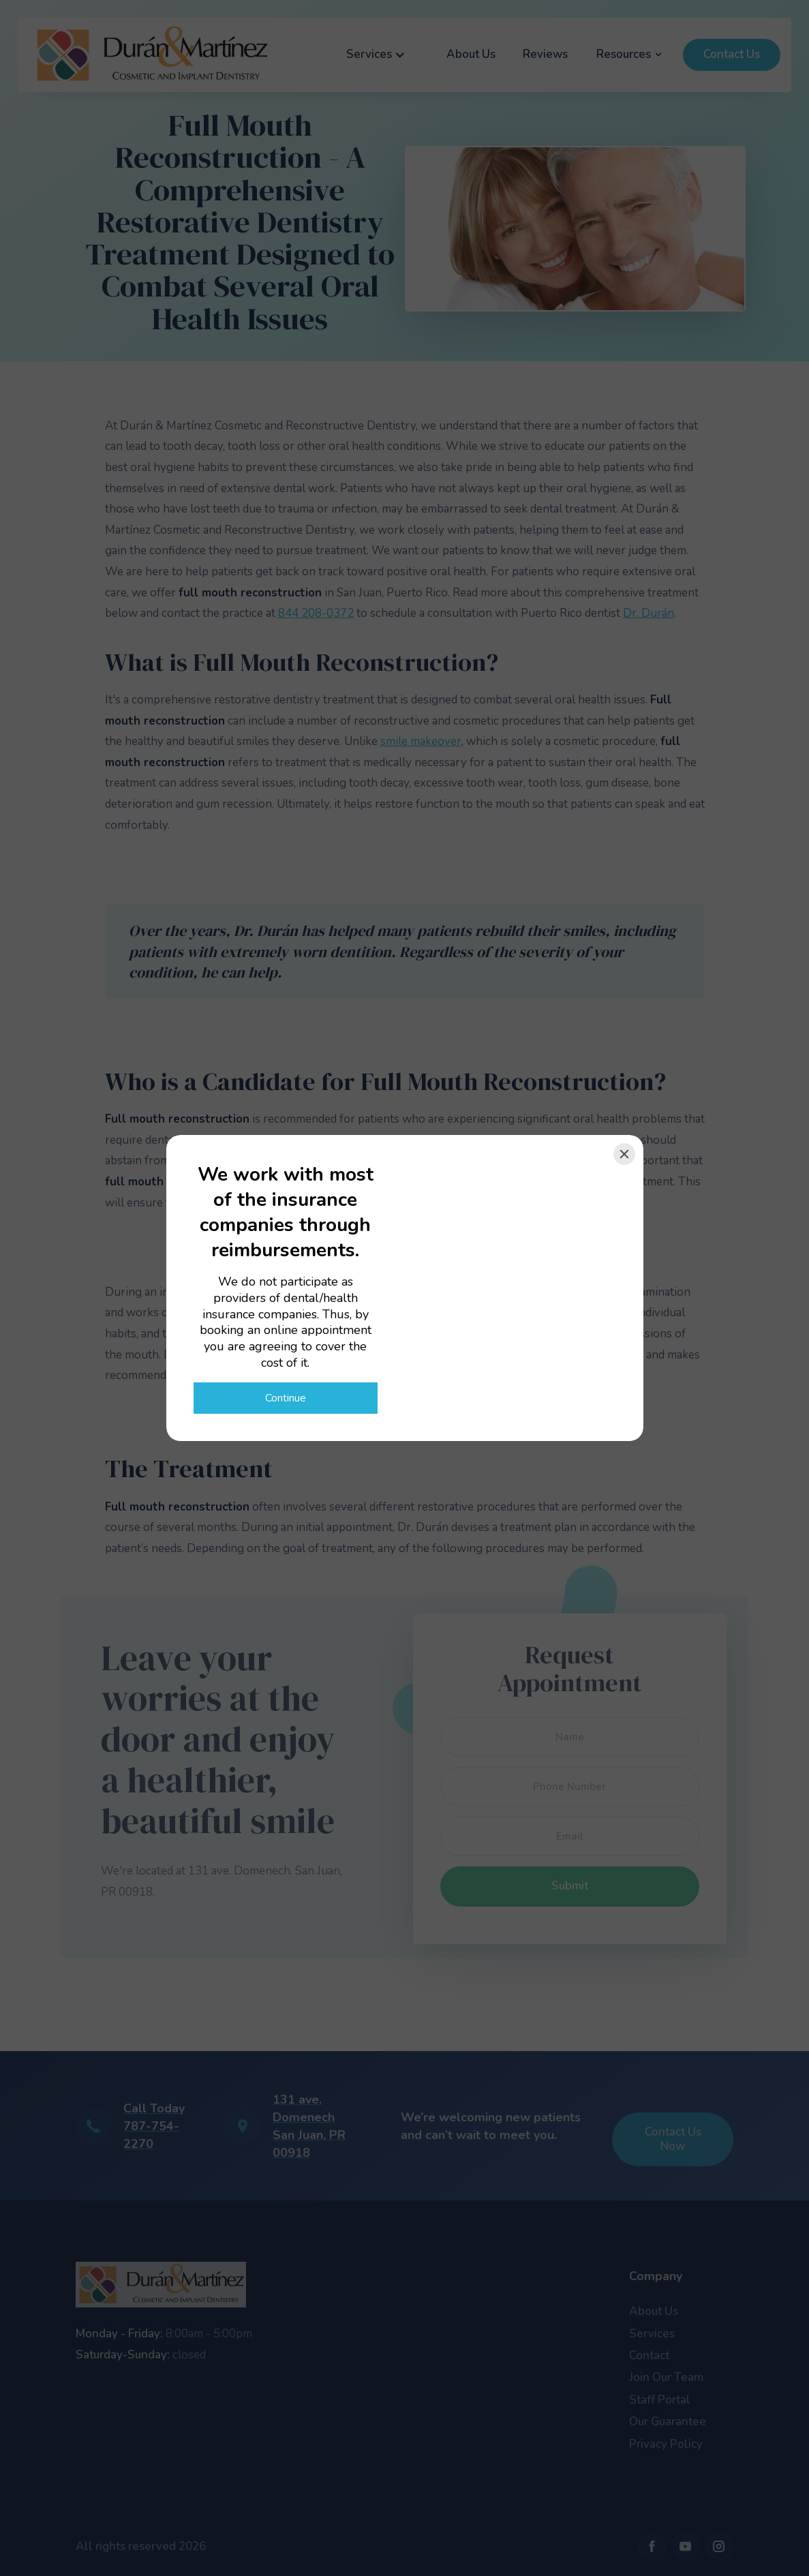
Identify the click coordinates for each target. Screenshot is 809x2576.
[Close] (624, 1154)
